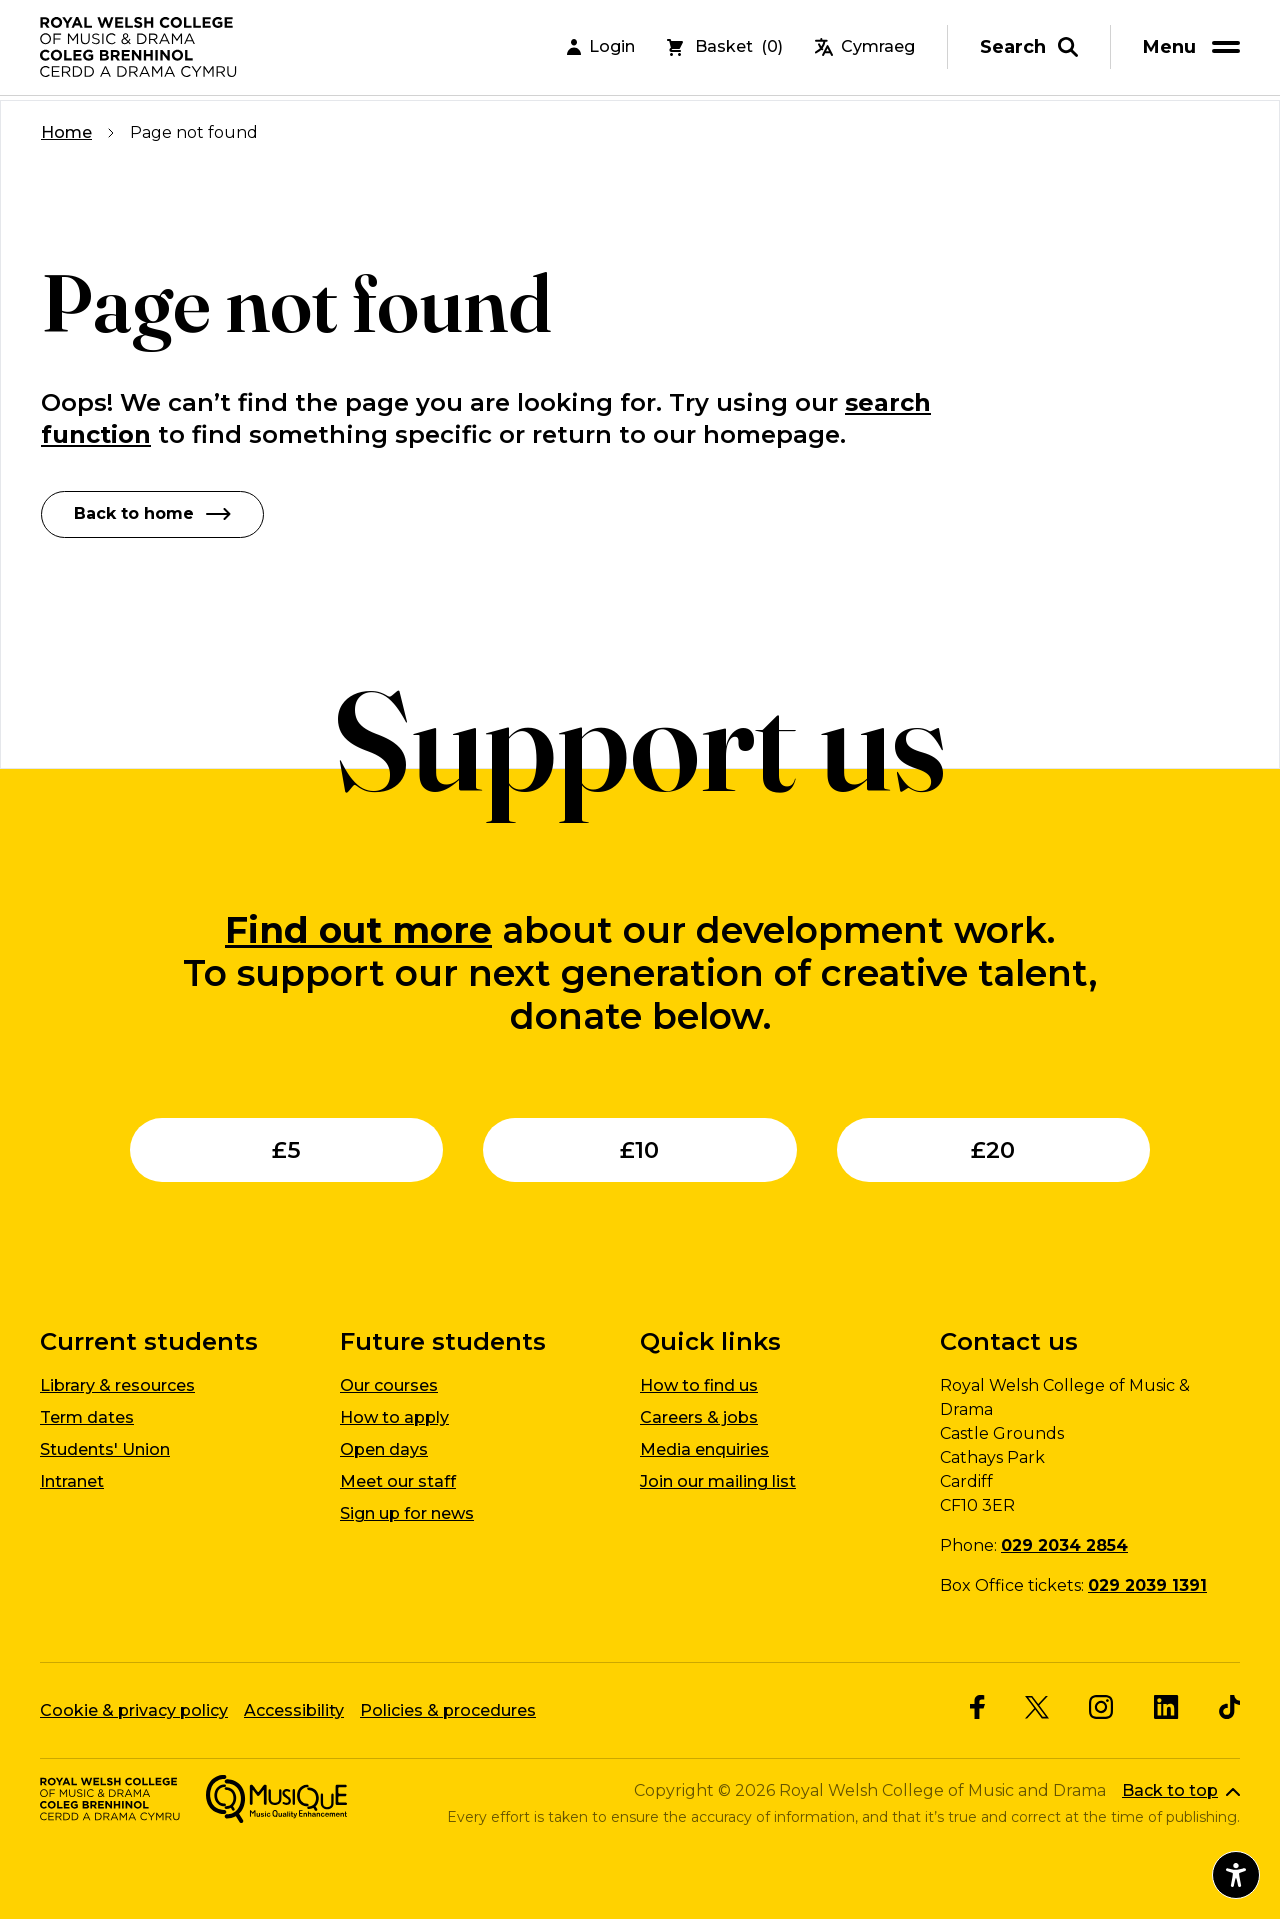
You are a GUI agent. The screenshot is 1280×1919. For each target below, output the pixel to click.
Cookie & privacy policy (134, 1709)
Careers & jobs (699, 1417)
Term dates (87, 1417)
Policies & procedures (448, 1709)
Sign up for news (407, 1513)
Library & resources (117, 1385)
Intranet (72, 1481)
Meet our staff (398, 1481)
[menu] (1195, 49)
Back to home (152, 513)
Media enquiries (704, 1449)
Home (66, 132)
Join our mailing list (718, 1481)
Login (601, 49)
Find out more (358, 929)
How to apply (394, 1417)
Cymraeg (865, 49)
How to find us (699, 1385)
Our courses (389, 1385)
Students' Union (105, 1449)
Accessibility (294, 1709)
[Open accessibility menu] (1236, 1875)
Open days (384, 1449)
